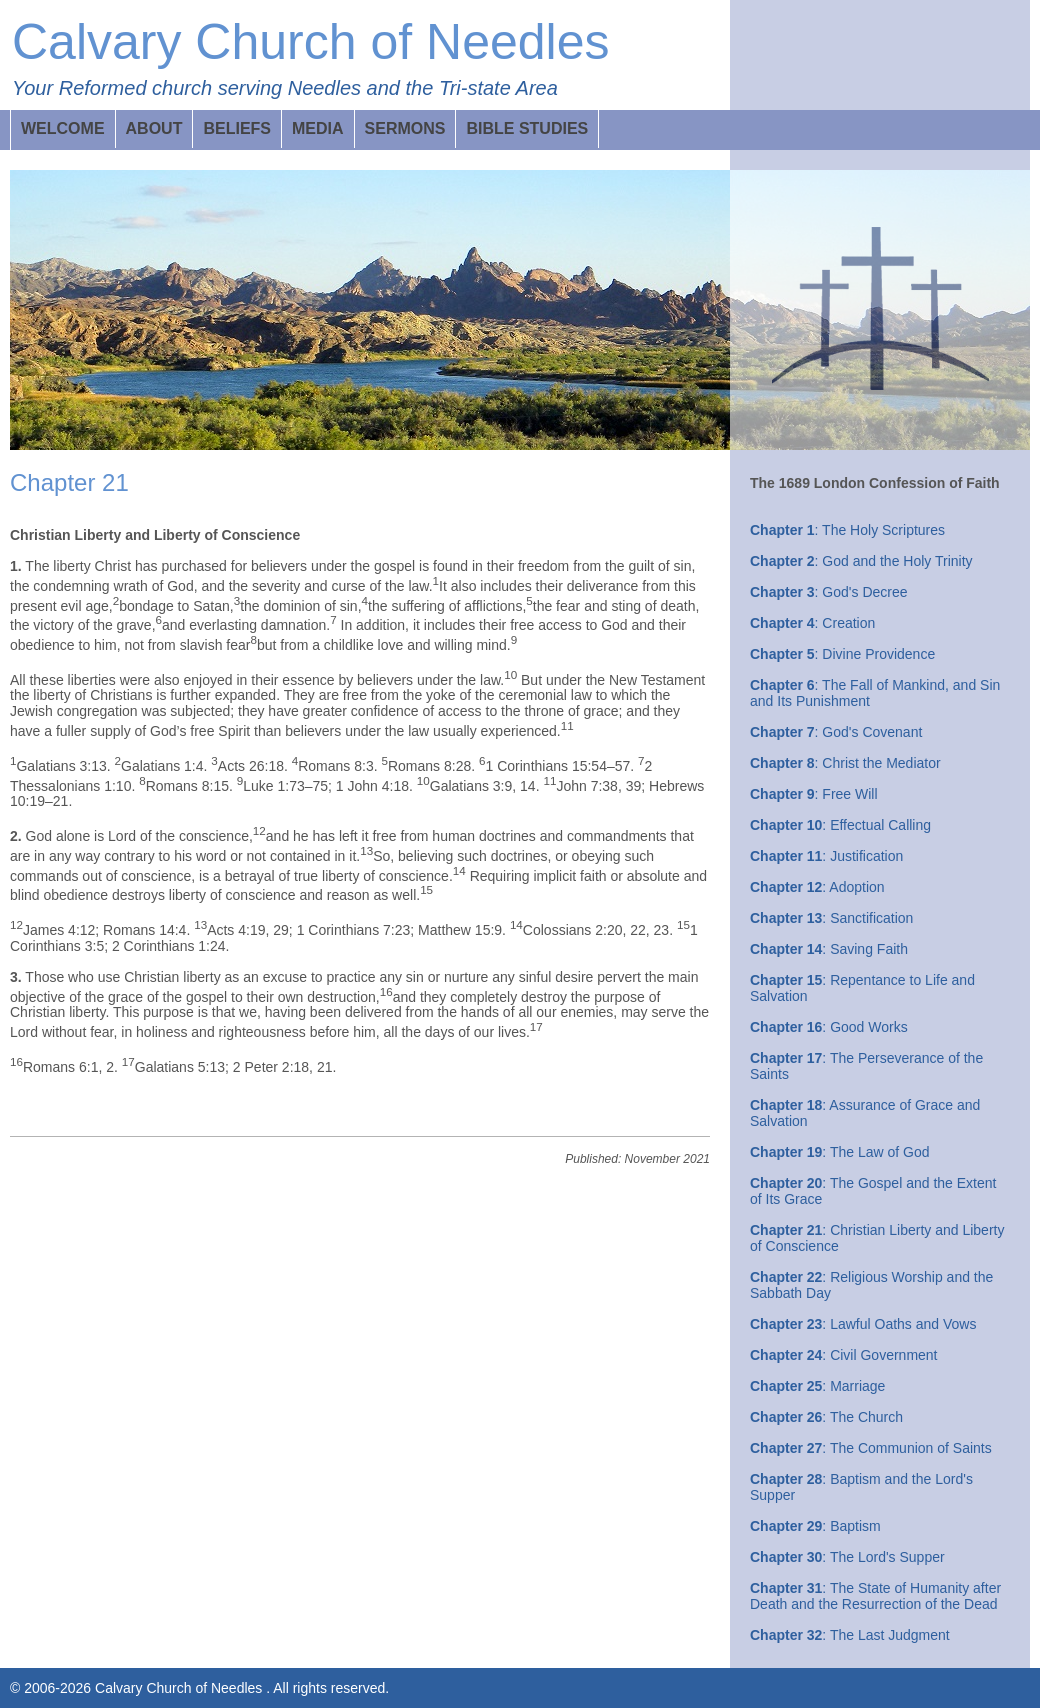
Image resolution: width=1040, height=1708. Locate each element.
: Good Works (829, 1027)
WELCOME (63, 128)
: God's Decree (829, 592)
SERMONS (405, 128)
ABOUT (154, 128)
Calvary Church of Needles (311, 42)
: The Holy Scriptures (847, 530)
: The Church (826, 1417)
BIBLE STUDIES (527, 128)
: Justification (826, 856)
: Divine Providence (842, 654)
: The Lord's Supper (847, 1557)
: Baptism (815, 1526)
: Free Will (814, 794)
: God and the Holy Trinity (861, 561)
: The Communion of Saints (871, 1448)
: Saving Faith (829, 949)
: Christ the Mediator (845, 763)
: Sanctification (831, 918)
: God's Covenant (836, 732)
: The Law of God (840, 1152)
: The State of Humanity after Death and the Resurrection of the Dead (875, 1596)
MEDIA (318, 128)
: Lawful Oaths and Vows (863, 1324)
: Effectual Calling (840, 825)
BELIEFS (237, 128)
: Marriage (817, 1386)
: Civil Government (844, 1355)
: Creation (812, 623)
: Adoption (817, 887)
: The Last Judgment (850, 1635)
